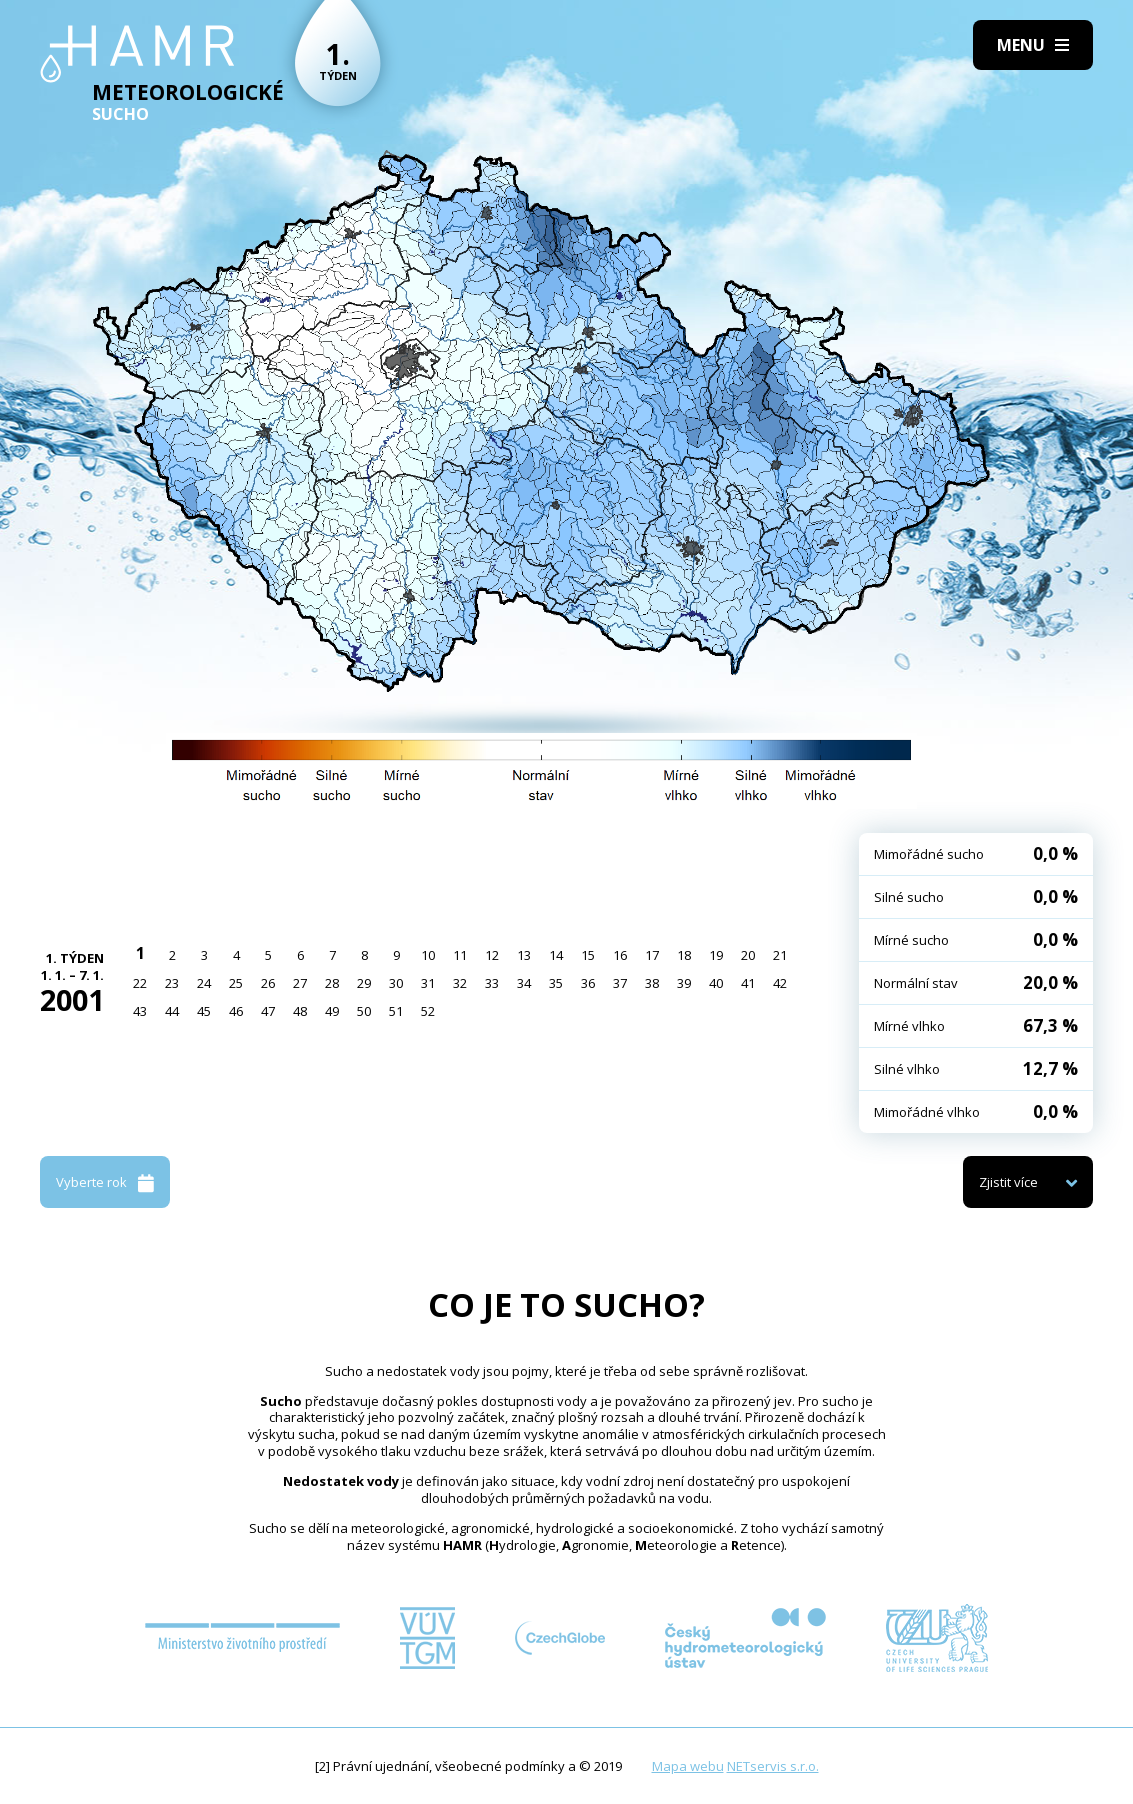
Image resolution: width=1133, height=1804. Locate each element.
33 (492, 983)
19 (716, 955)
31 (428, 983)
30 (396, 983)
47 (268, 1011)
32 (460, 983)
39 (684, 983)
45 (204, 1011)
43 (140, 1011)
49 (332, 1011)
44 (172, 1011)
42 (780, 983)
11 (460, 955)
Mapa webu (688, 1766)
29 (364, 983)
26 (268, 983)
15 (588, 955)
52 (428, 1011)
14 (556, 955)
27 (300, 983)
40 (716, 983)
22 (140, 983)
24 (204, 983)
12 (492, 955)
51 (396, 1011)
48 (300, 1011)
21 (780, 955)
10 (428, 955)
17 (652, 955)
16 (620, 955)
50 (364, 1011)
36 (588, 983)
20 (748, 955)
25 (236, 983)
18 (684, 955)
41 (748, 983)
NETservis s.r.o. (773, 1766)
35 (556, 983)
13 (524, 955)
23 (172, 983)
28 (332, 983)
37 (620, 983)
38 (652, 983)
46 (236, 1011)
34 (524, 983)
